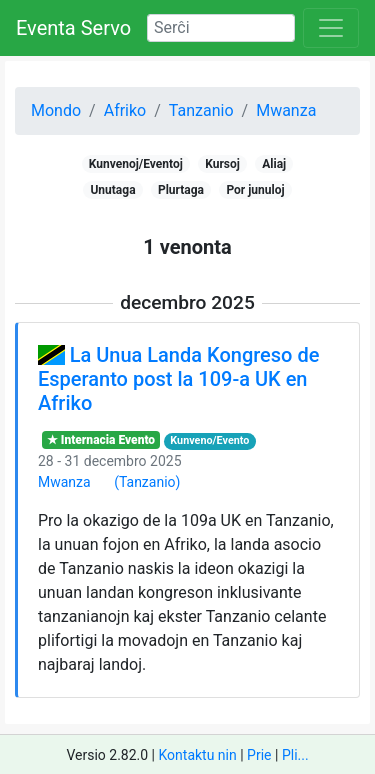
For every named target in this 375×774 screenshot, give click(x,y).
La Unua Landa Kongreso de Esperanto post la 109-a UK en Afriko (178, 379)
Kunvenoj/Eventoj (136, 164)
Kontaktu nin (197, 755)
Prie (259, 755)
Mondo (56, 110)
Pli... (295, 755)
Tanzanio (201, 110)
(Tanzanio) (147, 482)
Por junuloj (255, 190)
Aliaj (274, 164)
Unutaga (112, 190)
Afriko (125, 110)
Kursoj (222, 164)
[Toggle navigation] (331, 28)
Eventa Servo (73, 28)
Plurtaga (181, 190)
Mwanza (286, 110)
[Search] (221, 28)
